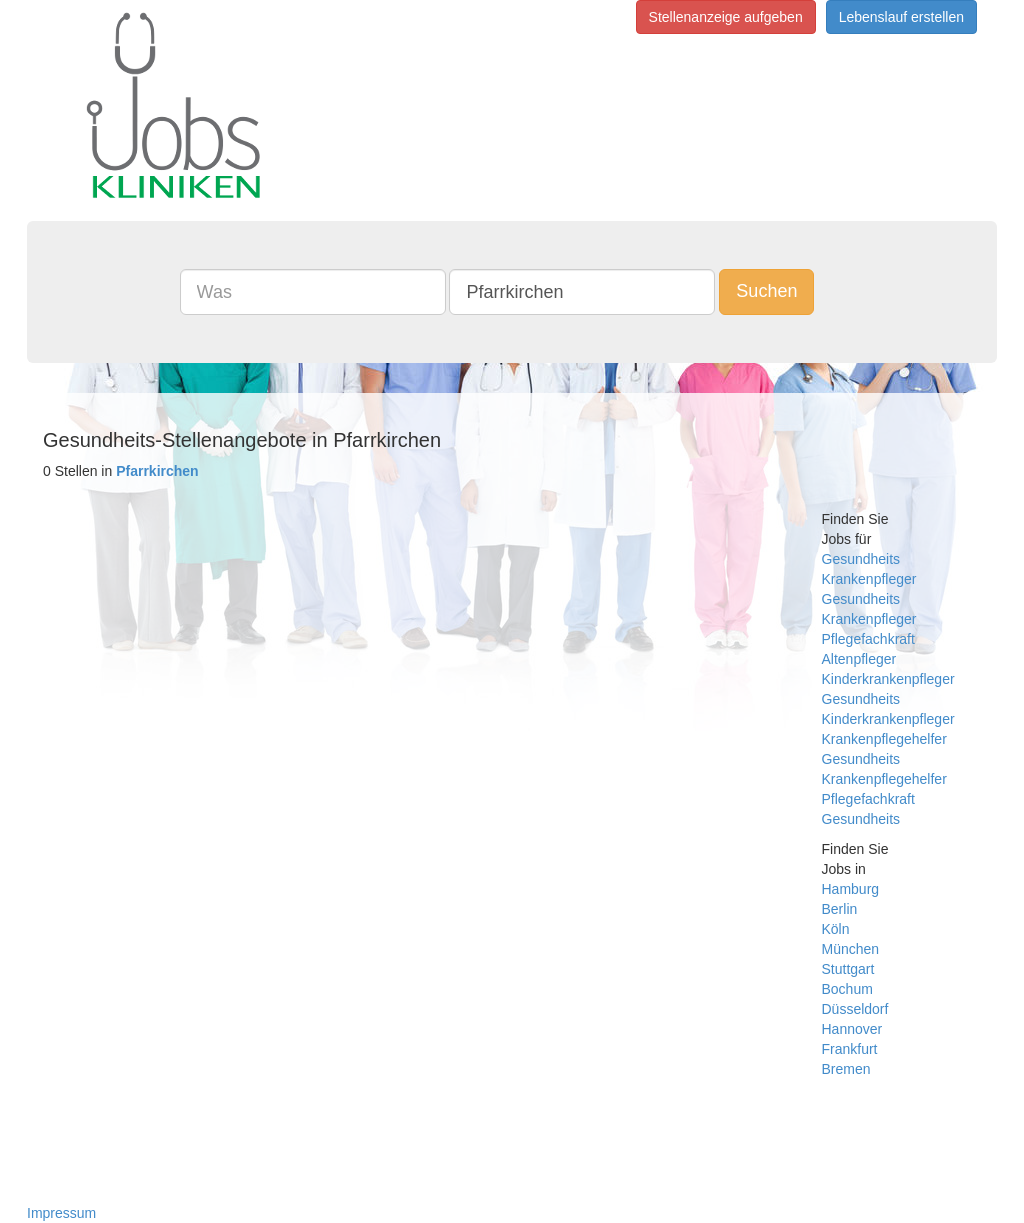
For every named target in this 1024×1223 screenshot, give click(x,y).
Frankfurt (850, 1049)
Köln (836, 929)
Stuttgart (848, 969)
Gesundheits (861, 559)
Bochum (847, 989)
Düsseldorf (855, 1009)
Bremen (846, 1069)
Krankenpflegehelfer (884, 739)
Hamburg (851, 889)
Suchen (766, 291)
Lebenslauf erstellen (901, 17)
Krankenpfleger (869, 579)
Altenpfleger (859, 659)
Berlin (840, 909)
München (851, 949)
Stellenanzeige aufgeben (726, 17)
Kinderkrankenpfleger (888, 679)
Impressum (61, 1213)
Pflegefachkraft (868, 639)
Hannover (852, 1029)
